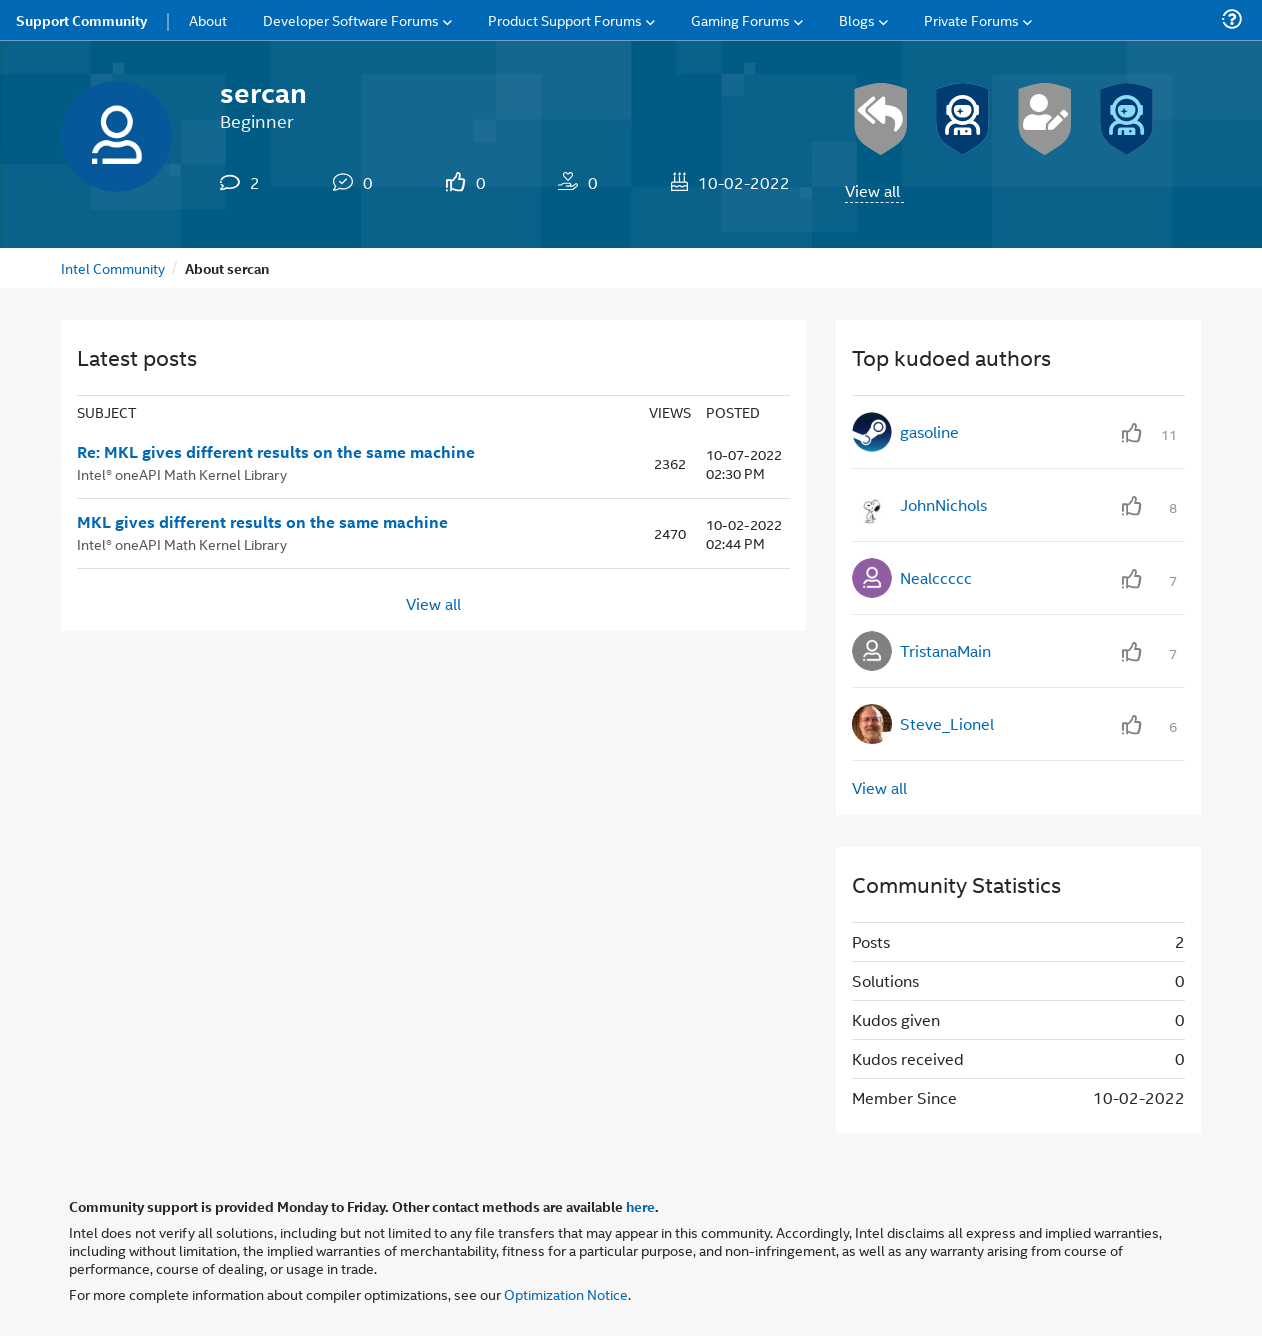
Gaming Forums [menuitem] (740, 19)
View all (872, 190)
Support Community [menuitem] (81, 20)
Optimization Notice (566, 1293)
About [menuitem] (208, 19)
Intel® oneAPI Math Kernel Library (182, 473)
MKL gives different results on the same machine (262, 522)
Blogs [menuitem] (857, 19)
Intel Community (113, 267)
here (640, 1206)
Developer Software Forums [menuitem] (351, 19)
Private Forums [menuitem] (971, 19)
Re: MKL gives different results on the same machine (276, 452)
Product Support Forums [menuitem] (565, 19)
